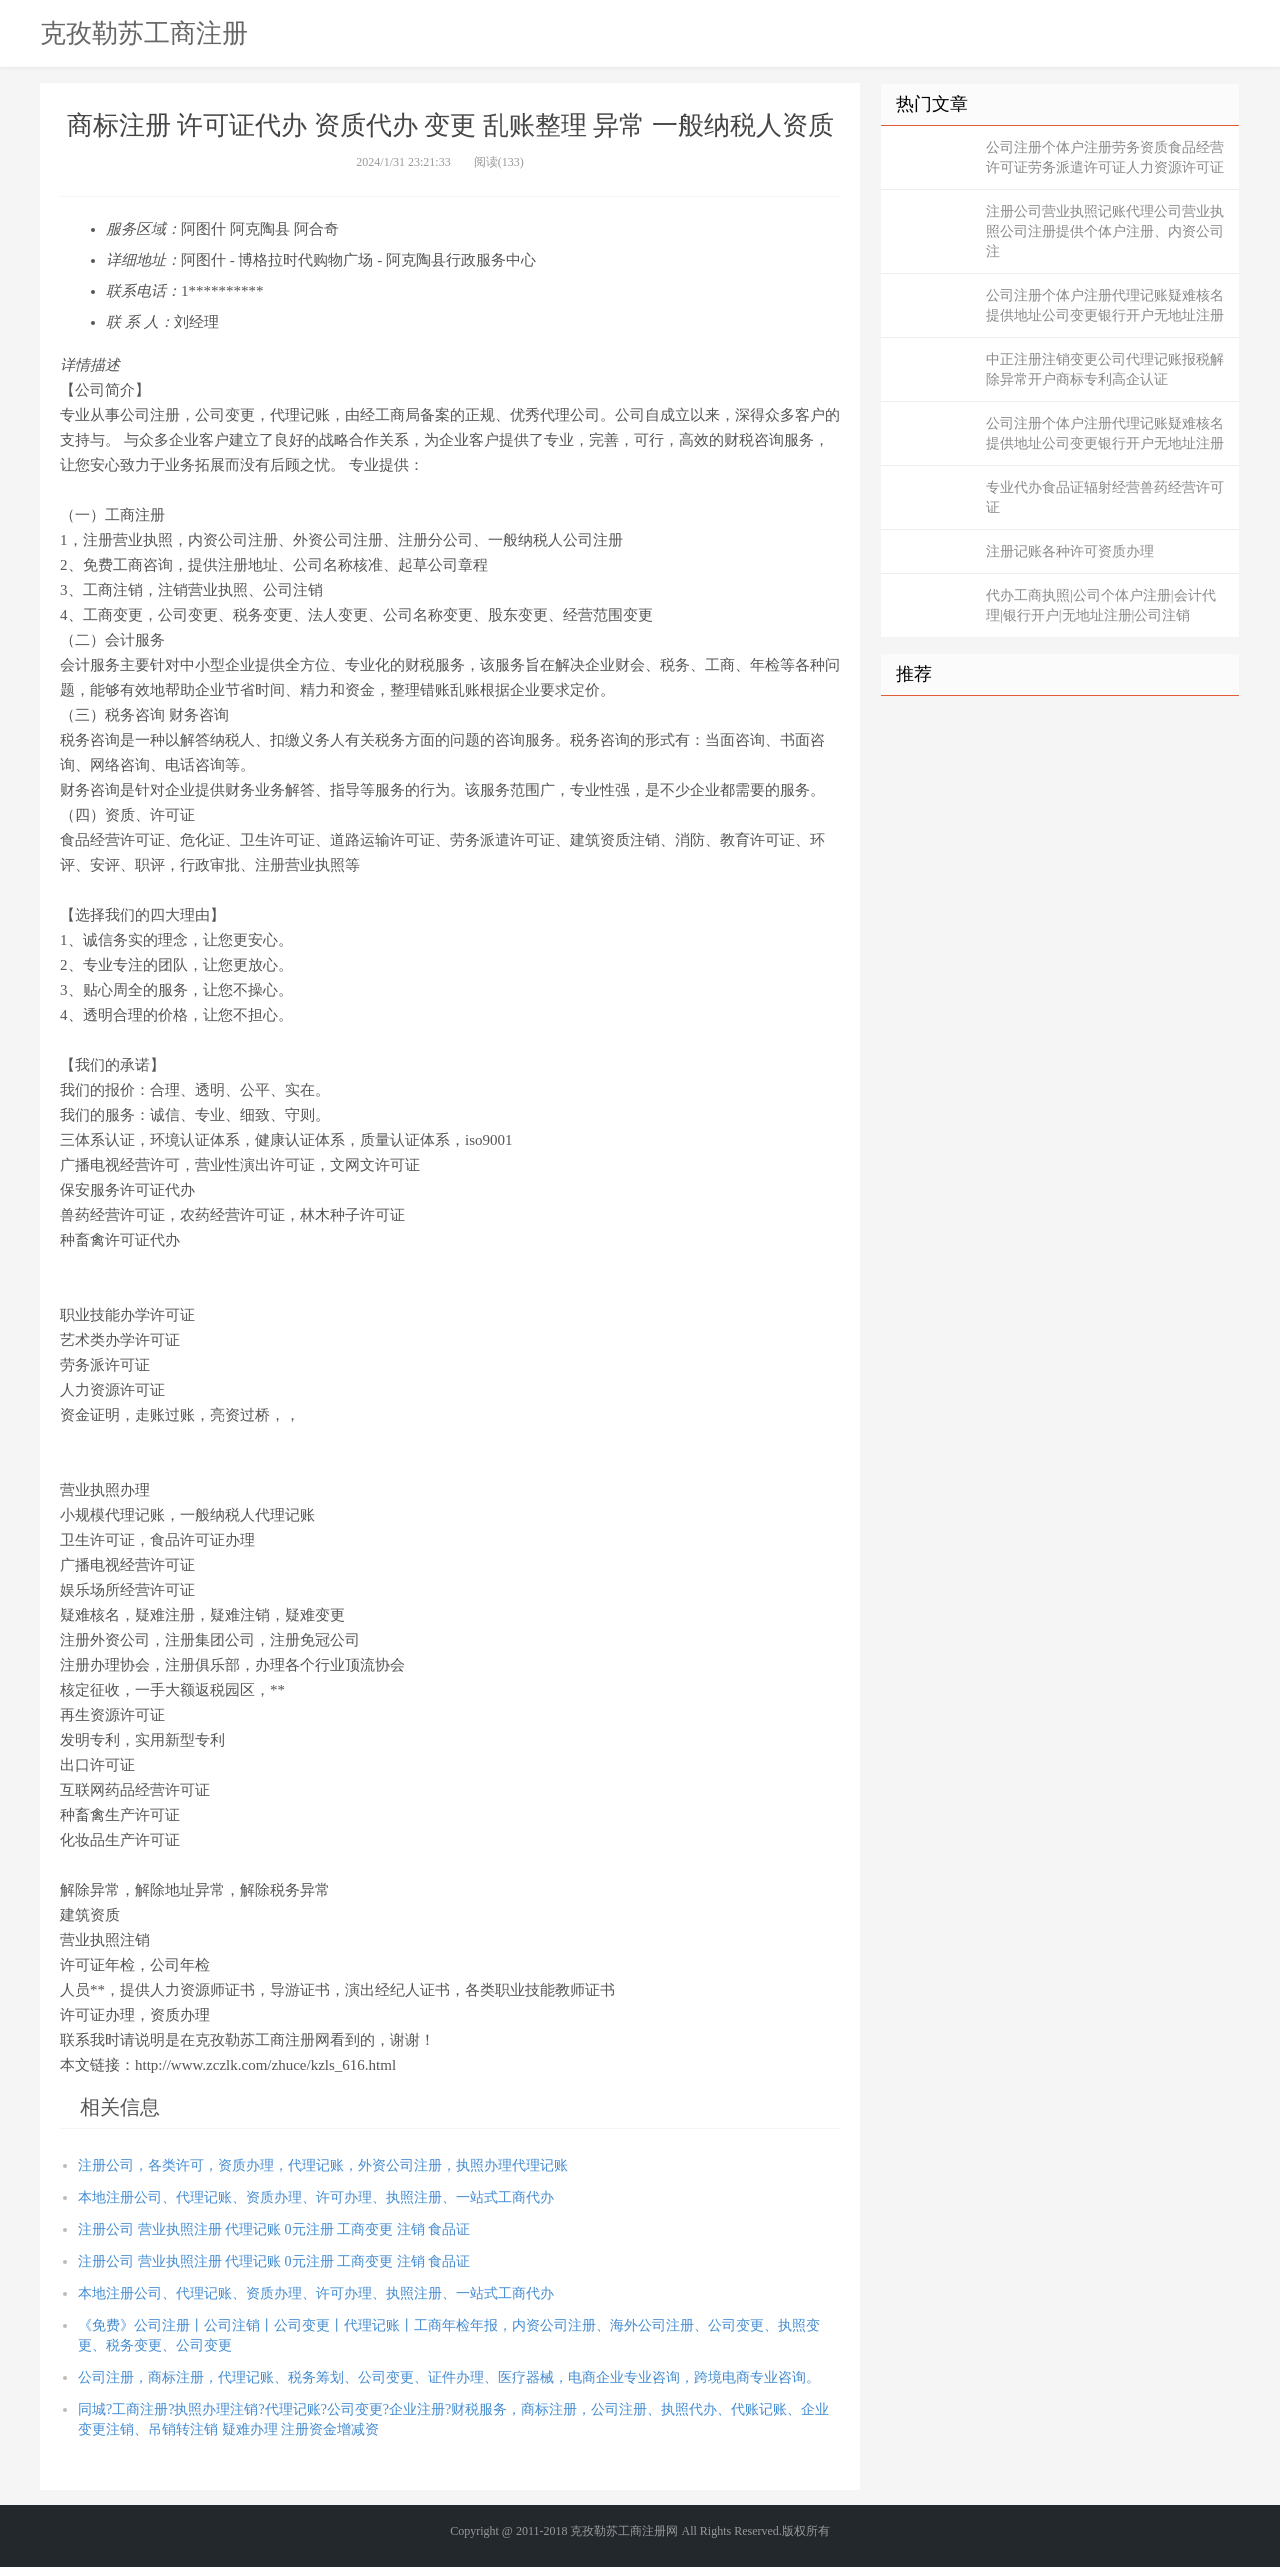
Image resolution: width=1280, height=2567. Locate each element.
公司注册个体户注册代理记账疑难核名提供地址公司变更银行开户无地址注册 (1105, 305)
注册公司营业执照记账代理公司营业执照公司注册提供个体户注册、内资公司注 (1105, 231)
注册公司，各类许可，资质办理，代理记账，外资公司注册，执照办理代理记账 (323, 2165)
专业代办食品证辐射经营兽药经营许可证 (1105, 497)
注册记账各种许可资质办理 (1070, 551)
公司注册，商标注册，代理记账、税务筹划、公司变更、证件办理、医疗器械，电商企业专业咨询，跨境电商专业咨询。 (449, 2377)
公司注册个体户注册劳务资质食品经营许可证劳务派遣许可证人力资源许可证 (1105, 157)
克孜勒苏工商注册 (144, 33)
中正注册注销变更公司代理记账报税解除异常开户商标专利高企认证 (1105, 369)
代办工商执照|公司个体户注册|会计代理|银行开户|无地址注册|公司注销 (1101, 605)
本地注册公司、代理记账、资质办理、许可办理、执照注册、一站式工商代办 (316, 2197)
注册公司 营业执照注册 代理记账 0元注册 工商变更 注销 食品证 (274, 2229)
